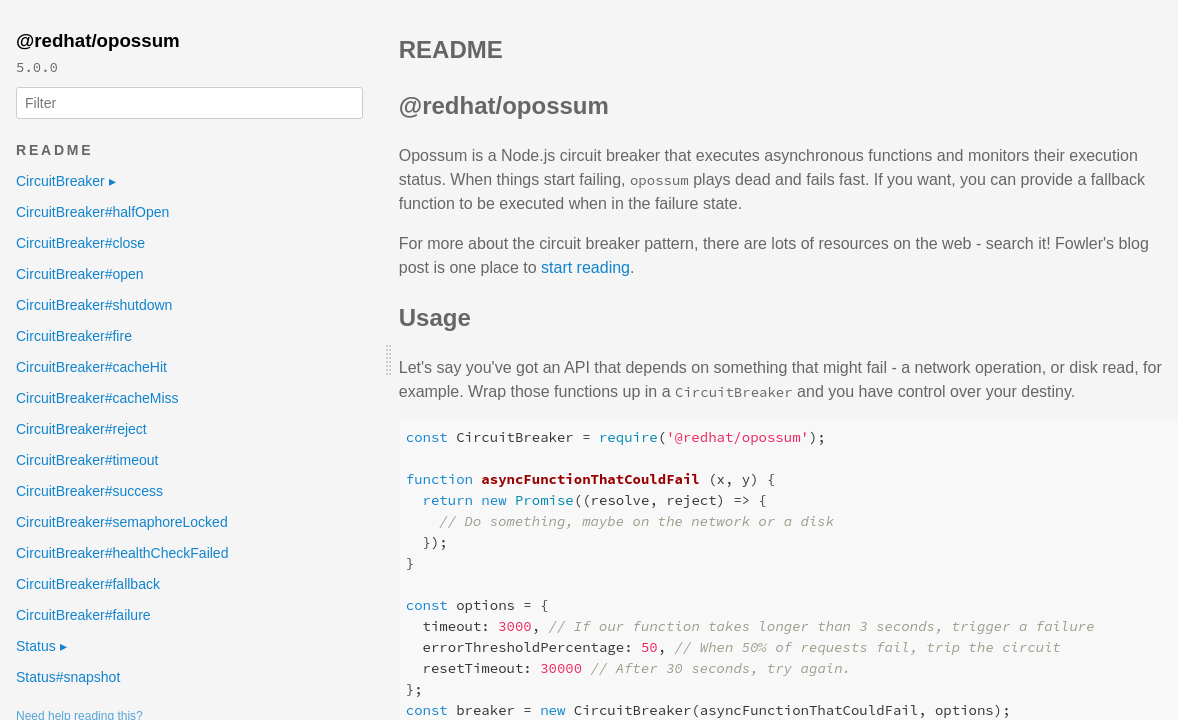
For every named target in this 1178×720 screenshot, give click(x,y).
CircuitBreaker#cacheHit (91, 367)
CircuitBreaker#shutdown (94, 305)
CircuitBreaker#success (89, 491)
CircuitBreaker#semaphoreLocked (122, 522)
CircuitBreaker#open (80, 274)
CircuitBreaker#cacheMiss (97, 398)
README (54, 150)
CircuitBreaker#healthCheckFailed (122, 553)
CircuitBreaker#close (80, 243)
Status (41, 646)
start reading (585, 267)
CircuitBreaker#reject (81, 429)
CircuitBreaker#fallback (88, 584)
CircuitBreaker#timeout (87, 460)
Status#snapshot (68, 677)
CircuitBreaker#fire (74, 336)
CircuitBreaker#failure (83, 615)
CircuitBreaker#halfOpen (92, 212)
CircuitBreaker (66, 181)
